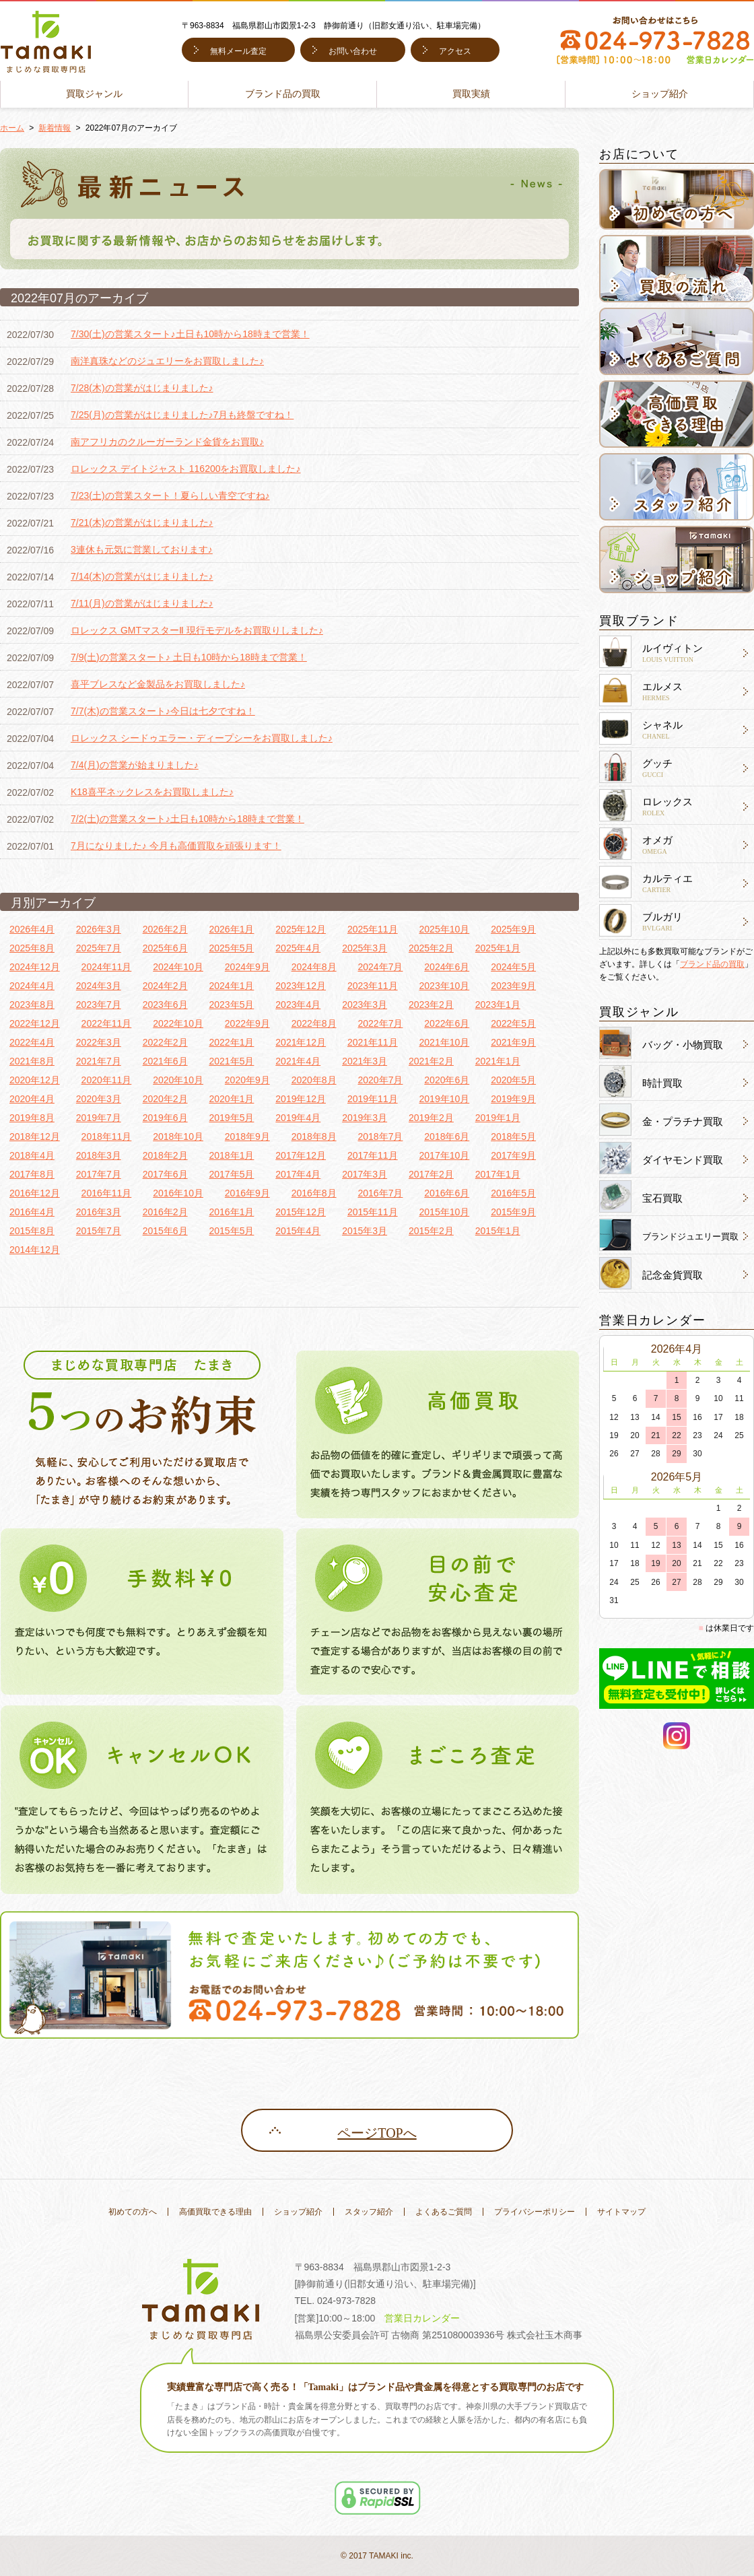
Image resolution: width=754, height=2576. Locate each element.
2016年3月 (98, 1212)
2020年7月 (380, 1080)
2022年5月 (513, 1023)
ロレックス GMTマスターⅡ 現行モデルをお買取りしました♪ (197, 630)
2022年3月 (98, 1042)
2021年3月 (364, 1061)
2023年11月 (372, 985)
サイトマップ (621, 2211)
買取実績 (471, 94)
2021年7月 (98, 1061)
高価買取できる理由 (215, 2211)
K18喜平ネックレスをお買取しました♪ (152, 791)
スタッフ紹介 (369, 2211)
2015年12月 (300, 1212)
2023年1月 (497, 1004)
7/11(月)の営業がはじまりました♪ (142, 603)
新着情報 (54, 128)
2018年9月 (247, 1136)
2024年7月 (380, 966)
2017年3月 (364, 1174)
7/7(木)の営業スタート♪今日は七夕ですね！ (163, 711)
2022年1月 (231, 1042)
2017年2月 (431, 1174)
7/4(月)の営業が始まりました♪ (135, 764)
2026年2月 (165, 929)
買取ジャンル (94, 94)
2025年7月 (98, 948)
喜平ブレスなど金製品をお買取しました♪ (158, 684)
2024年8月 (314, 966)
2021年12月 (300, 1042)
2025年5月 (231, 948)
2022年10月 (178, 1023)
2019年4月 (297, 1117)
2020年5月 (513, 1080)
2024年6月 (446, 966)
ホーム (12, 128)
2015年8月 (32, 1230)
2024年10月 (178, 966)
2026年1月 (231, 929)
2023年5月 (231, 1004)
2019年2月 (431, 1117)
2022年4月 (32, 1042)
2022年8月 (314, 1023)
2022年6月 (446, 1023)
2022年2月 (165, 1042)
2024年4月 (32, 985)
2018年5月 (513, 1136)
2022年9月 (247, 1023)
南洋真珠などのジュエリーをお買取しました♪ (167, 360)
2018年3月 (98, 1155)
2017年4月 (297, 1174)
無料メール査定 (238, 51)
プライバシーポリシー (534, 2211)
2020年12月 (34, 1080)
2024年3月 (98, 985)
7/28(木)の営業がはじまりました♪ (142, 387)
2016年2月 (165, 1212)
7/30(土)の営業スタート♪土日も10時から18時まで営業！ (190, 334)
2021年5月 (231, 1061)
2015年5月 (231, 1230)
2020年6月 (446, 1080)
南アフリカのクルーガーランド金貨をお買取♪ (167, 441)
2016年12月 (34, 1193)
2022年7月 (380, 1023)
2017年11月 (372, 1155)
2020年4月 (32, 1098)
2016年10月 (178, 1193)
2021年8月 (32, 1061)
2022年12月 (34, 1023)
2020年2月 (165, 1098)
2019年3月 (364, 1117)
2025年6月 (165, 948)
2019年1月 (497, 1117)
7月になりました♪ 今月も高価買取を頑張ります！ (176, 845)
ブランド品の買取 (282, 94)
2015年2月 (431, 1230)
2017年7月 (98, 1174)
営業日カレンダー (422, 2318)
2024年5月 (513, 966)
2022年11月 (106, 1023)
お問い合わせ (353, 51)
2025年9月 (513, 929)
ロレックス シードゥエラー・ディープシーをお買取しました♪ (202, 738)
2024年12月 (34, 966)
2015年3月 (364, 1230)
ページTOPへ (376, 2133)
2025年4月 (297, 948)
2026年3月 (98, 929)
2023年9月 (513, 985)
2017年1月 (497, 1174)
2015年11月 (372, 1212)
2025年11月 (372, 929)
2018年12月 (34, 1136)
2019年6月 (165, 1117)
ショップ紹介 (659, 94)
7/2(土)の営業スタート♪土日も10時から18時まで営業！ (187, 818)
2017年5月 (231, 1174)
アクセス (455, 51)
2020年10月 (178, 1080)
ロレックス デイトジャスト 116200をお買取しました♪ (186, 468)
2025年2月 (431, 948)
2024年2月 (165, 985)
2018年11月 (106, 1136)
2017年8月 (32, 1174)
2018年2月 (165, 1155)
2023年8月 (32, 1004)
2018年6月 (446, 1136)
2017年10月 (444, 1155)
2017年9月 (513, 1155)
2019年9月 (513, 1098)
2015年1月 (497, 1230)
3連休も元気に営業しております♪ (142, 549)
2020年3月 (98, 1098)
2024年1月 (231, 985)
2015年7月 (98, 1230)
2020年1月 (231, 1098)
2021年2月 (431, 1061)
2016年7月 (380, 1193)
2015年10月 (444, 1212)
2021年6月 (165, 1061)
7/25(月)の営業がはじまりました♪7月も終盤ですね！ (182, 414)
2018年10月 (178, 1136)
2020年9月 (247, 1080)
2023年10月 (444, 985)
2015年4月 (297, 1230)
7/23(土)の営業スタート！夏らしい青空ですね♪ (170, 495)
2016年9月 (247, 1193)
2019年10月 (444, 1098)
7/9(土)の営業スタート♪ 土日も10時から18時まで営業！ (189, 657)
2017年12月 (300, 1155)
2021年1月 (497, 1061)
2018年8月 (314, 1136)
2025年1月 (497, 948)
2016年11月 (106, 1193)
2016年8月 (314, 1193)
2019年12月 (300, 1098)
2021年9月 (513, 1042)
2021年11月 (372, 1042)
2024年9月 (247, 966)
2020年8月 (314, 1080)
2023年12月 (300, 985)
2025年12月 (300, 929)
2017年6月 (165, 1174)
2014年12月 (34, 1249)
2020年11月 (106, 1080)
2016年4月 (32, 1212)
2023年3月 (364, 1004)
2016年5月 (513, 1193)
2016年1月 (231, 1212)
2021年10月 (444, 1042)
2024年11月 (106, 966)
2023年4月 (297, 1004)
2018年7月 (380, 1136)
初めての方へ (132, 2211)
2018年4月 (32, 1155)
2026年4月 (32, 929)
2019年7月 (98, 1117)
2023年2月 (431, 1004)
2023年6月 (165, 1004)
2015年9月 (513, 1212)
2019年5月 (231, 1117)
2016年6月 (446, 1193)
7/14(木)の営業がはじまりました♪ (142, 576)
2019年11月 (372, 1098)
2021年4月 (297, 1061)
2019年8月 (32, 1117)
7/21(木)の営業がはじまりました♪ (142, 522)
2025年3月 (364, 948)
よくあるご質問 (443, 2211)
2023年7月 (98, 1004)
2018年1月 (231, 1155)
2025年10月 (444, 929)
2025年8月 (32, 948)
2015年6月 (165, 1230)
